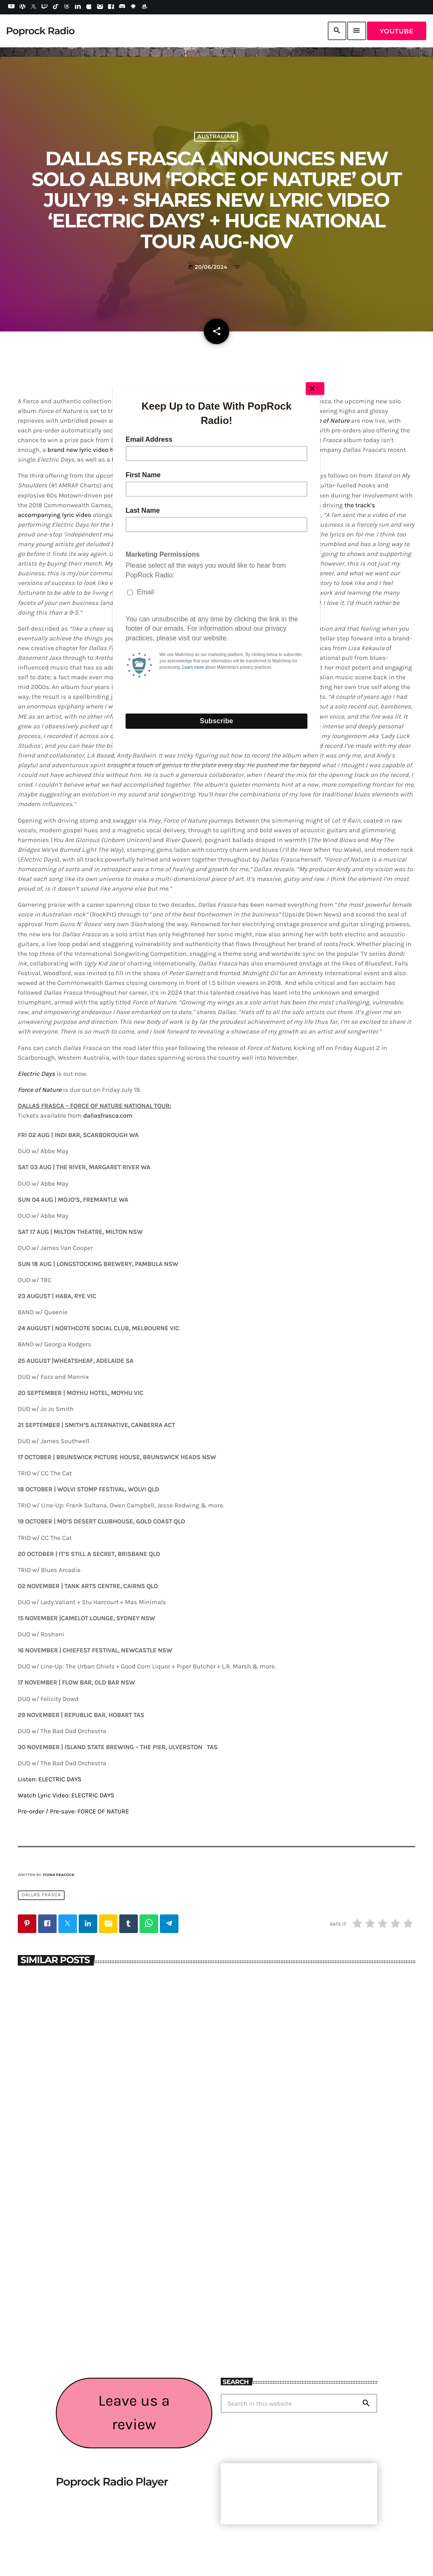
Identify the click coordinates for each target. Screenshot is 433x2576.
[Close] (315, 388)
